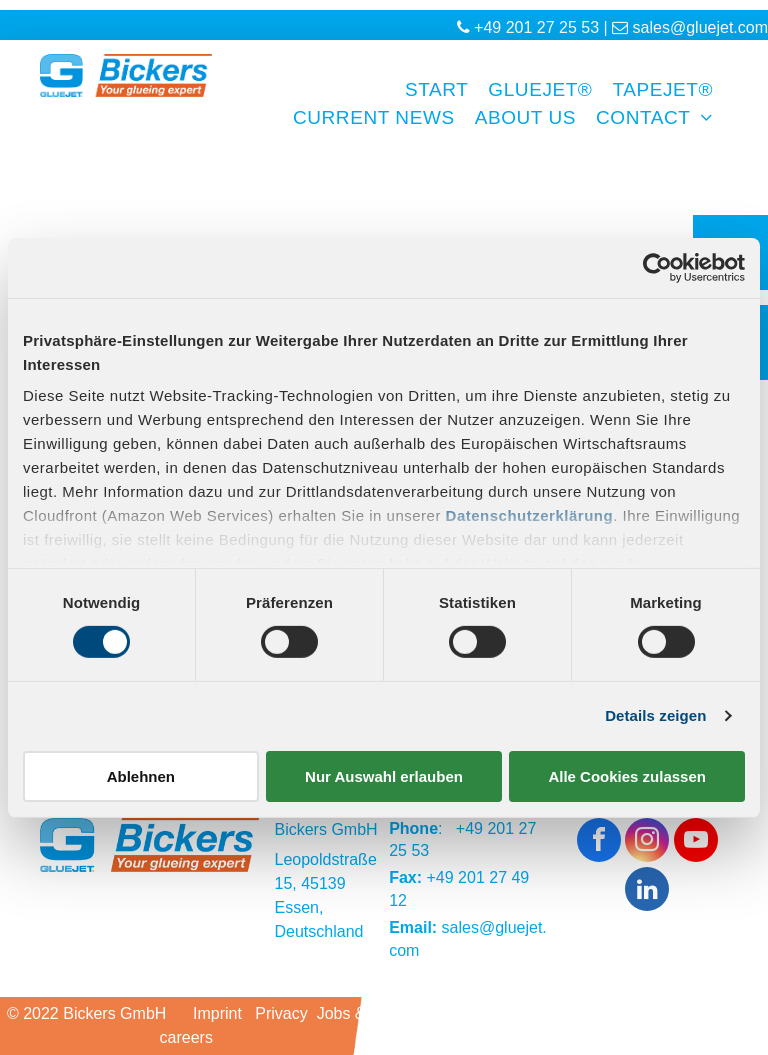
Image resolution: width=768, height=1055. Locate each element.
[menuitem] (426, 90)
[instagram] (647, 842)
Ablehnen (141, 776)
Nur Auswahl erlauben (384, 776)
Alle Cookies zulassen (627, 776)
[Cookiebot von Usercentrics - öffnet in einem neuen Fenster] (657, 267)
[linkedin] (647, 891)
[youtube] (696, 842)
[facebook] (599, 842)
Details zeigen (655, 715)
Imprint (217, 1013)
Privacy (281, 1013)
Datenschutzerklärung (530, 515)
